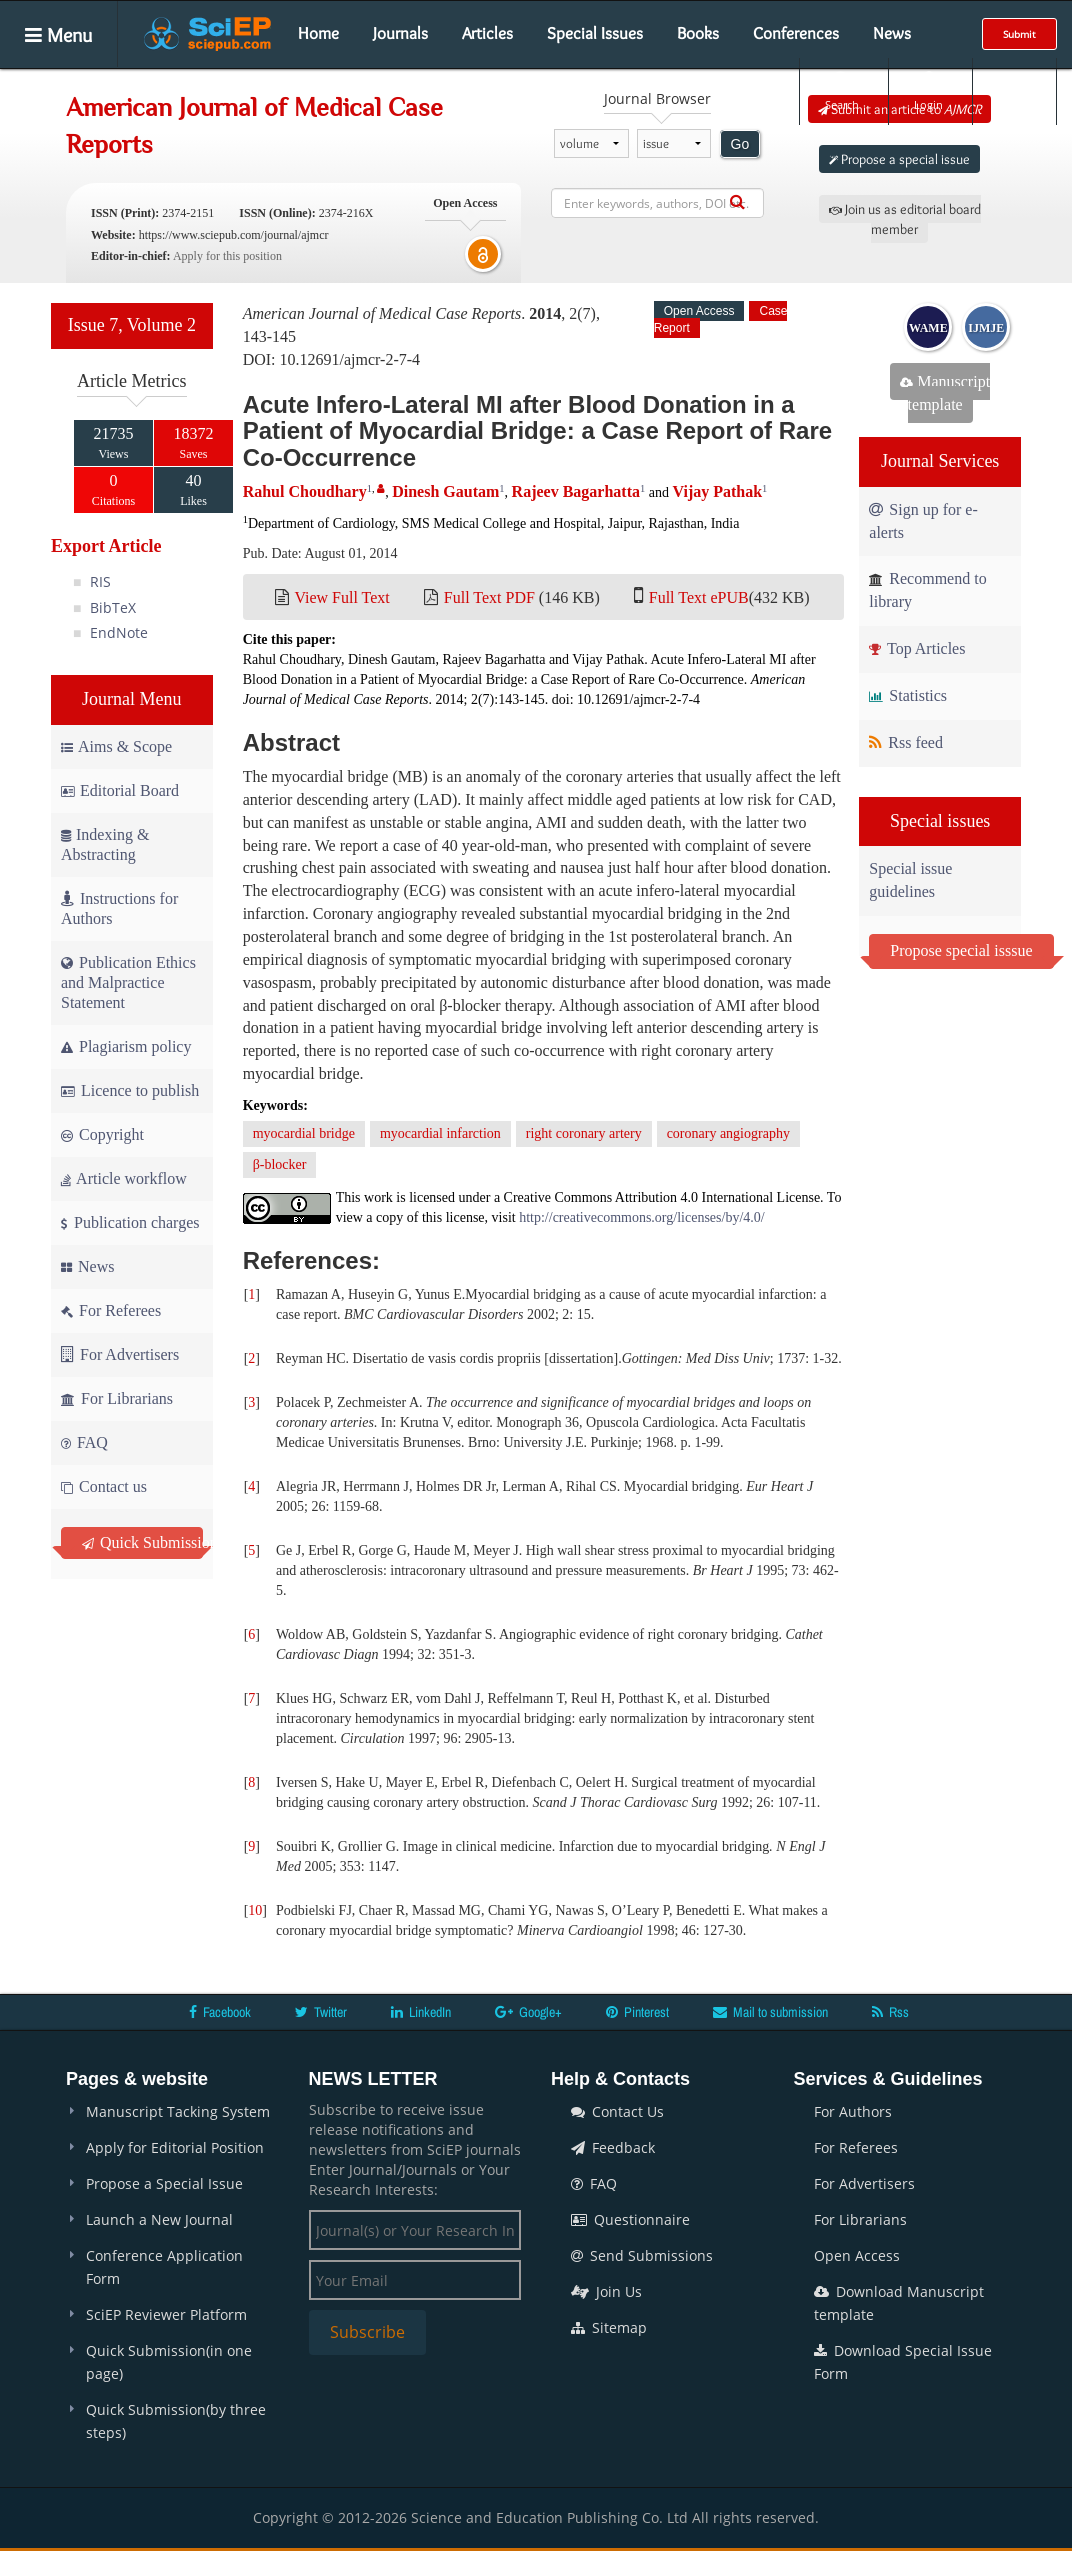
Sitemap (609, 2327)
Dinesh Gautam (445, 491)
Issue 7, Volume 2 (132, 325)
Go (740, 144)
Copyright (102, 1134)
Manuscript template (945, 393)
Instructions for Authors (119, 908)
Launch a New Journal (159, 2219)
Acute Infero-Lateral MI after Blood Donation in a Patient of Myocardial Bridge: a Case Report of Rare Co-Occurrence (537, 431)
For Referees (111, 1310)
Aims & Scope (116, 746)
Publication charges (130, 1222)
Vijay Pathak (717, 491)
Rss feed (906, 742)
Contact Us (617, 2111)
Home (318, 33)
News (892, 33)
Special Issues (595, 33)
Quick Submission (142, 1542)
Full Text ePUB (699, 597)
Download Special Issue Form (903, 2362)
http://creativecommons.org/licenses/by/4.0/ (641, 1217)
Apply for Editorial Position (175, 2147)
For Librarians (117, 1398)
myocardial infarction (440, 1133)
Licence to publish (130, 1090)
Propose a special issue (899, 159)
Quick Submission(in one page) (169, 2362)
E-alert (1014, 91)
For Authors (853, 2111)
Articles (487, 33)
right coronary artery (584, 1133)
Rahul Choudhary (305, 491)
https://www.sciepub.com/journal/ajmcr (234, 235)
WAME (928, 328)
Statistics (908, 695)
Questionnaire (630, 2219)
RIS (100, 581)
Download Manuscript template (899, 2303)
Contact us (104, 1486)
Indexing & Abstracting (105, 844)
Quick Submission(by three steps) (176, 2421)
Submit (1019, 34)
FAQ (84, 1442)
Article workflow (124, 1178)
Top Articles (917, 648)
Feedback (613, 2147)
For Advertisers (120, 1354)
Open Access (857, 2255)
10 (255, 1910)
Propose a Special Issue (164, 2183)
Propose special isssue (961, 950)
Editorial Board (120, 790)
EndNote (119, 632)
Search (842, 91)
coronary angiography (728, 1133)
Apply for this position (227, 256)
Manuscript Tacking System (178, 2111)
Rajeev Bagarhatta (576, 491)
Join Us (606, 2291)
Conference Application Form (164, 2267)
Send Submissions (642, 2255)
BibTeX (113, 607)
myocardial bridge (304, 1133)
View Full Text (341, 597)
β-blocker (280, 1164)
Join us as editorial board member (905, 219)
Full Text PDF (489, 597)
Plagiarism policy (126, 1046)
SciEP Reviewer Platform (166, 2314)
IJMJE (986, 328)
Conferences (796, 33)
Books (698, 33)
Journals (400, 33)
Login (928, 91)
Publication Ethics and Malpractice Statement (128, 982)
